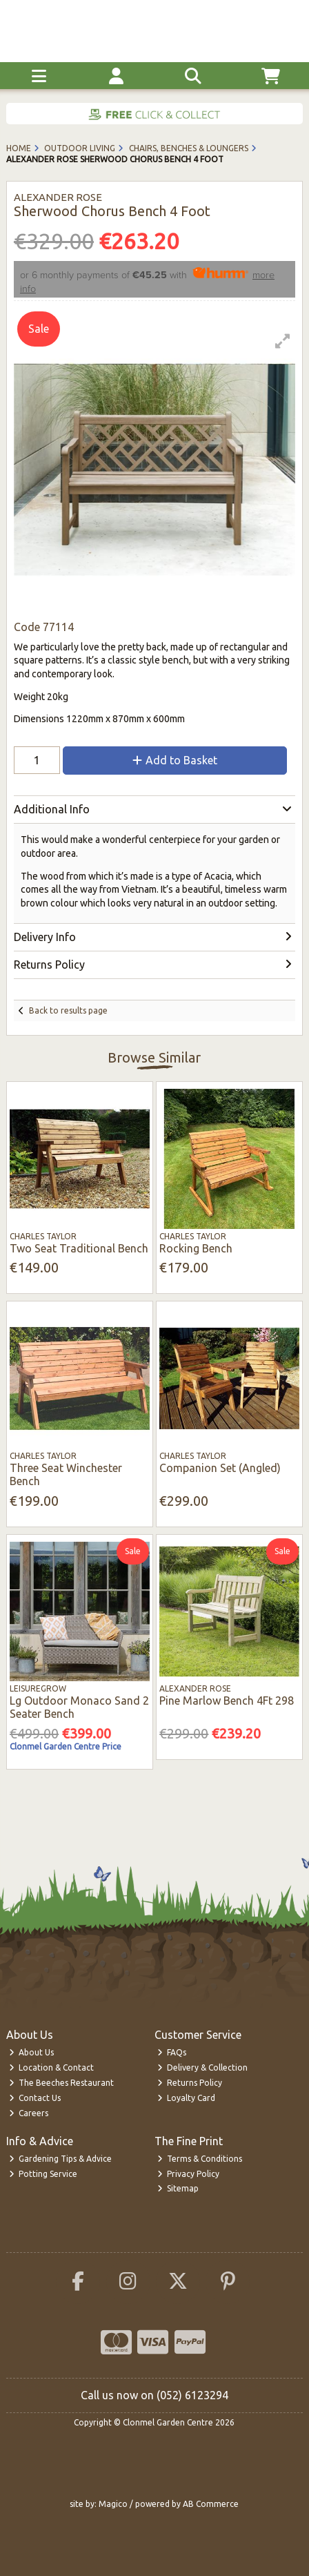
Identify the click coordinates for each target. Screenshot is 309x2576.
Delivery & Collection (202, 2067)
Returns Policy (190, 2082)
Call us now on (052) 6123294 (154, 2395)
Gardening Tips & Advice (60, 2158)
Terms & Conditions (200, 2158)
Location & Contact (51, 2067)
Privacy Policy (188, 2173)
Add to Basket (174, 760)
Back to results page (68, 1010)
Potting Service (43, 2173)
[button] (283, 341)
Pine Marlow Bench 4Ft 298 (226, 1700)
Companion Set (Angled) (220, 1468)
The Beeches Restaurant (61, 2082)
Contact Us (35, 2097)
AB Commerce (211, 2503)
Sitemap (178, 2188)
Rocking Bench (195, 1248)
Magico (113, 2503)
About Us (31, 2052)
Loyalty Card (186, 2097)
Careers (29, 2113)
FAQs (172, 2052)
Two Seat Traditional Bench (79, 1248)
